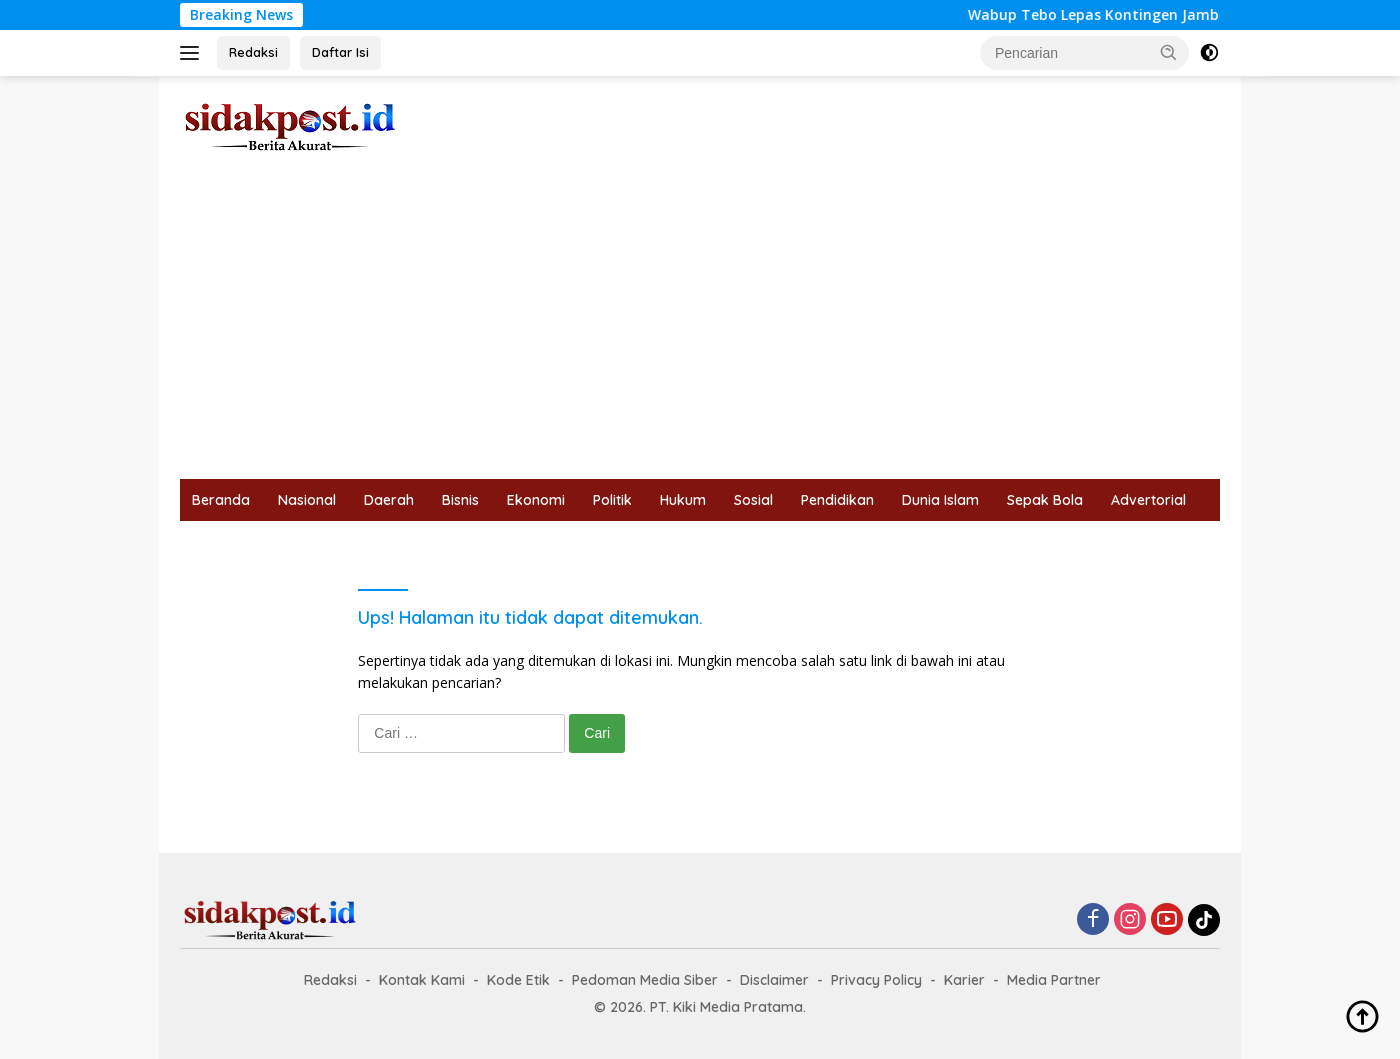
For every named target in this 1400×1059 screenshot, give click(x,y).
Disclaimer (774, 980)
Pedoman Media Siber (645, 980)
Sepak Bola (1045, 500)
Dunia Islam (940, 500)
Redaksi (253, 52)
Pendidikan (837, 500)
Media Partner (1054, 980)
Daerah (389, 500)
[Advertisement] (700, 329)
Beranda (221, 500)
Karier (964, 980)
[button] (1169, 52)
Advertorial (1148, 500)
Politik (612, 500)
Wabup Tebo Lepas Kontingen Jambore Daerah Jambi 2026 (1187, 15)
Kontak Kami (422, 980)
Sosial (753, 500)
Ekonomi (536, 500)
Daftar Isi (340, 52)
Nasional (307, 500)
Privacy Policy (876, 980)
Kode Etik (518, 980)
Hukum (683, 500)
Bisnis (460, 500)
